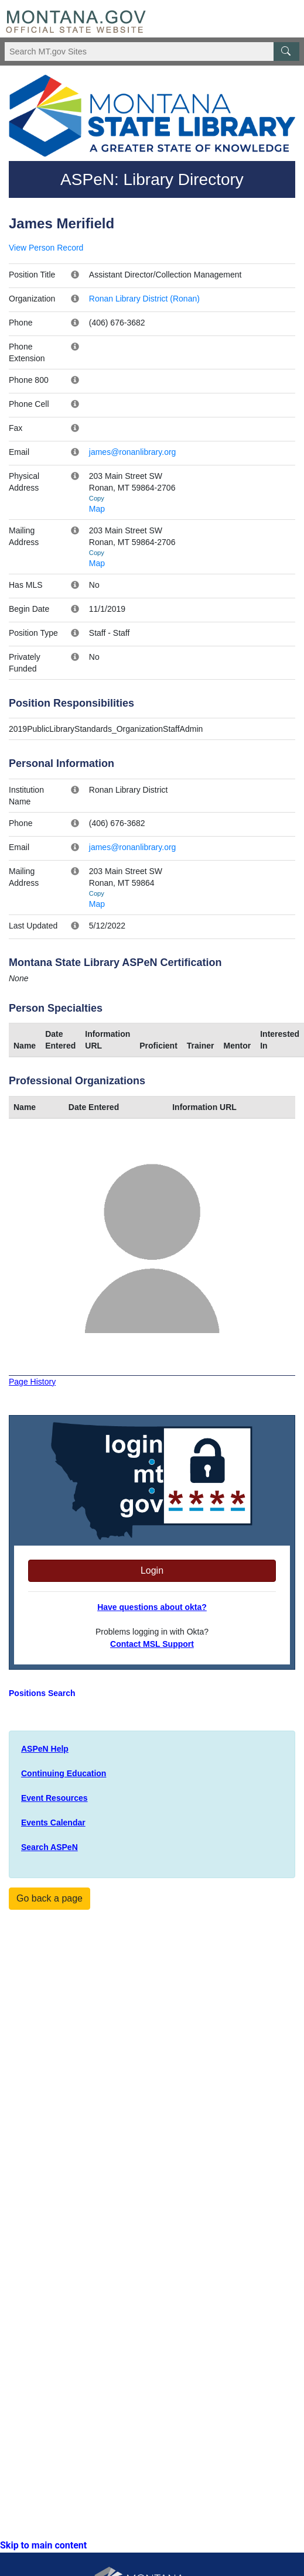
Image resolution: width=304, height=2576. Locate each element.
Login (152, 1570)
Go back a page (49, 1898)
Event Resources (54, 1798)
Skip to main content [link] (43, 2545)
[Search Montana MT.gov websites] (152, 51)
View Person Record (46, 247)
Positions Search (42, 1693)
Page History (32, 1381)
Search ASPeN (49, 1847)
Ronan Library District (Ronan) (144, 298)
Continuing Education (63, 1773)
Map (97, 508)
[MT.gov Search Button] (286, 51)
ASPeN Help (45, 1748)
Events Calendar (53, 1822)
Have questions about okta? (152, 1607)
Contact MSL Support (152, 1644)
